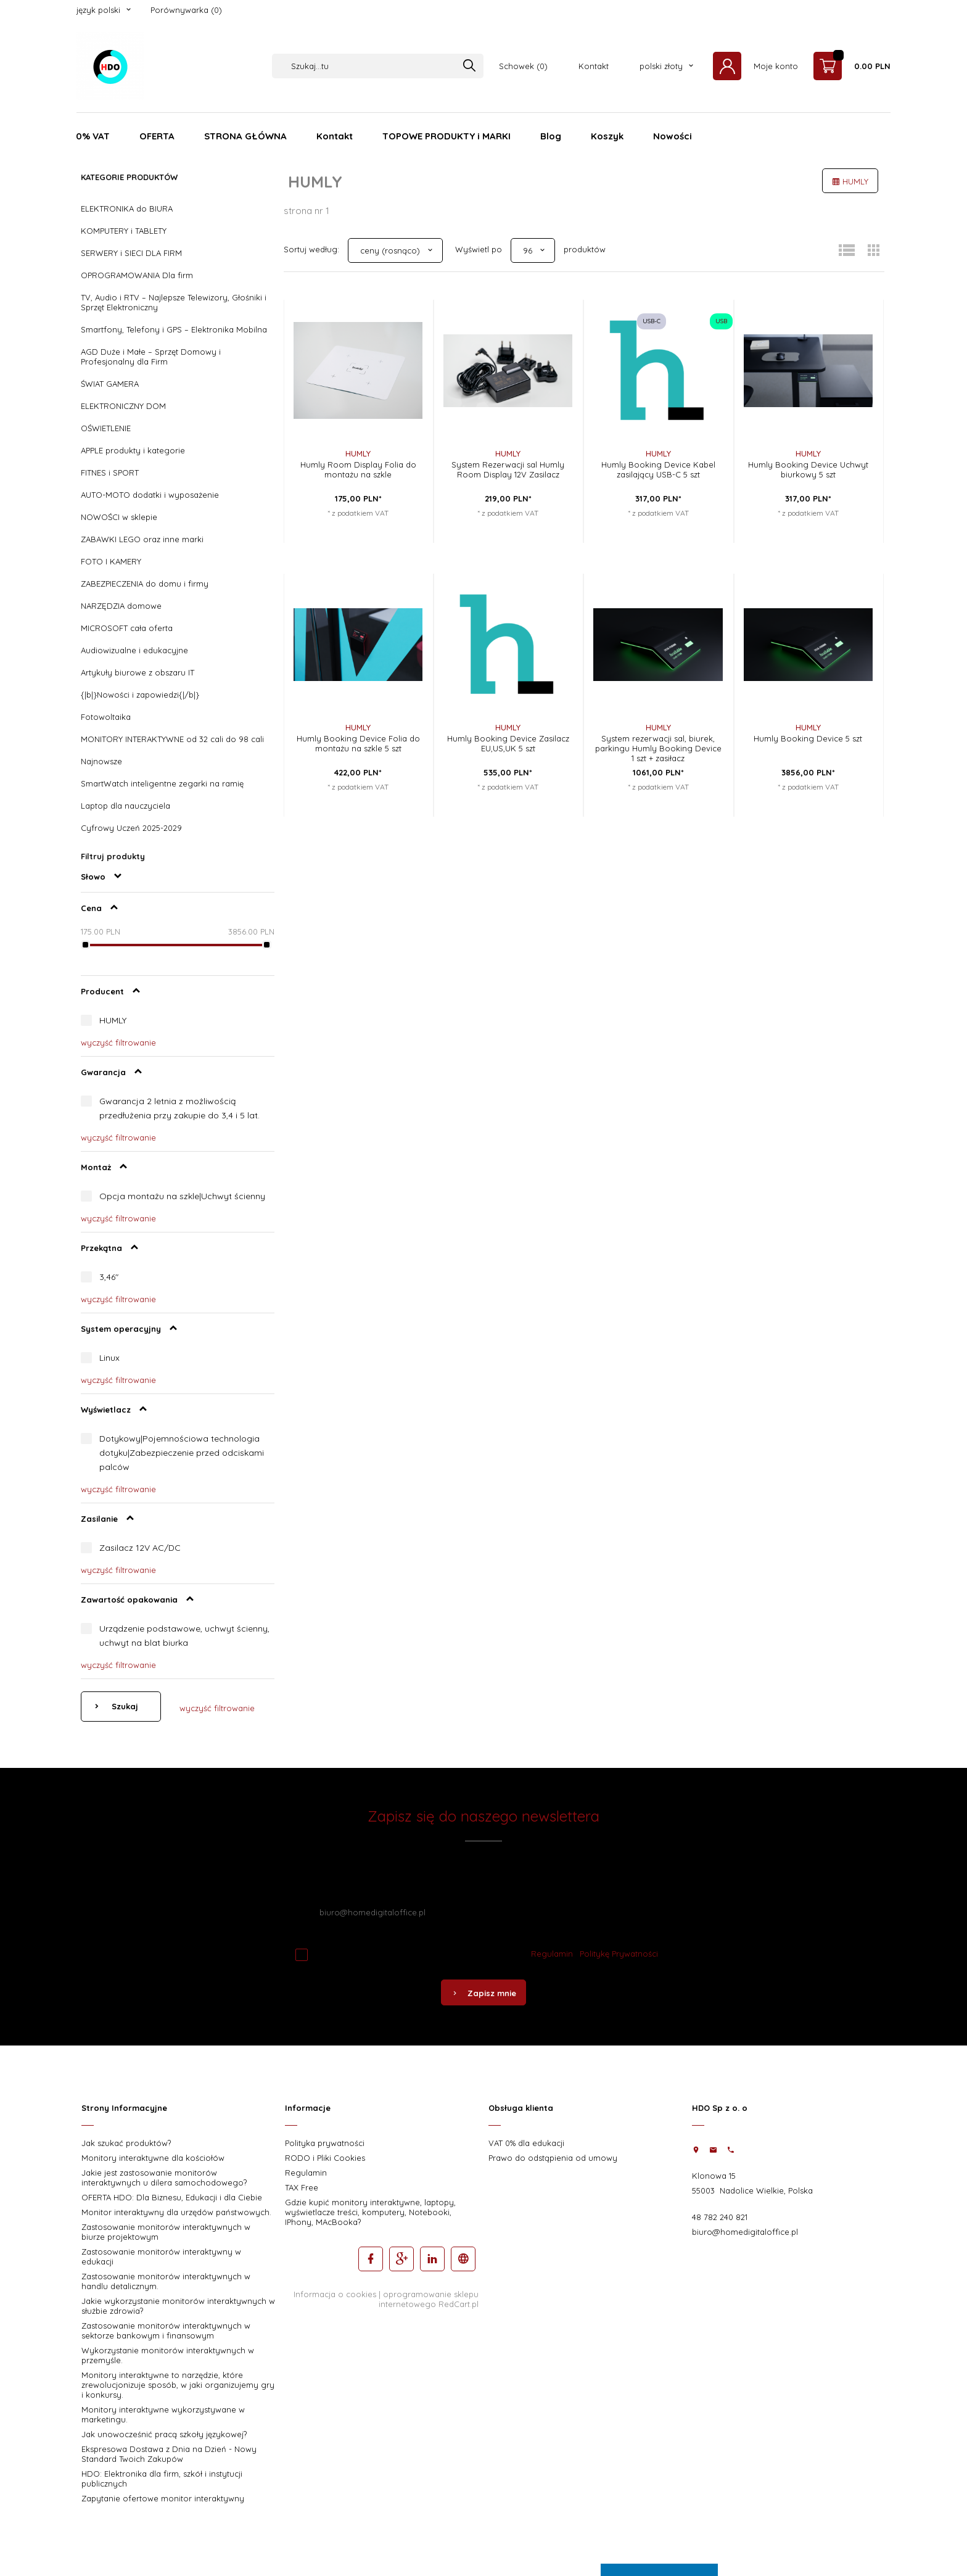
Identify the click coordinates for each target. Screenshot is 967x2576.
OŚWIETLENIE (106, 428)
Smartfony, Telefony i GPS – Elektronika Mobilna (174, 329)
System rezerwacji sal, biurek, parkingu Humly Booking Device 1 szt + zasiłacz (658, 748)
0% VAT (93, 136)
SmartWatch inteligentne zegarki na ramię (162, 783)
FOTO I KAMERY (111, 561)
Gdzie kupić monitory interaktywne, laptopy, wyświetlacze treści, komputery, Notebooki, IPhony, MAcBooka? (370, 2212)
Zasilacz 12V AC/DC (140, 1547)
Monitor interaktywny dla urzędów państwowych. (176, 2212)
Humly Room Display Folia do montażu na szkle (358, 469)
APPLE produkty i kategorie (133, 450)
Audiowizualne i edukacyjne (134, 650)
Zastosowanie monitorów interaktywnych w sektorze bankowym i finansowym (165, 2330)
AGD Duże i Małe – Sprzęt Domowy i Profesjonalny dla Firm (151, 356)
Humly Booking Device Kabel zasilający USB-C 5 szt (658, 469)
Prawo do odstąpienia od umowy (552, 2158)
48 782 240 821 (719, 2217)
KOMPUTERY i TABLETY (124, 231)
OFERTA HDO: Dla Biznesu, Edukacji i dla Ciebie (171, 2197)
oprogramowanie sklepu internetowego (429, 2299)
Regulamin (552, 1954)
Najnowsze (101, 761)
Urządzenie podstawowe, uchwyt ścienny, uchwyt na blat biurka (184, 1635)
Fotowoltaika (106, 717)
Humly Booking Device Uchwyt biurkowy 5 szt (808, 469)
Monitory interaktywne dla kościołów (152, 2158)
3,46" (108, 1276)
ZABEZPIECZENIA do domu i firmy (144, 583)
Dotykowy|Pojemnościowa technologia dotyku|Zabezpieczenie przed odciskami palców (181, 1452)
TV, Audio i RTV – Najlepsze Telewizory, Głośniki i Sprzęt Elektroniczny (173, 302)
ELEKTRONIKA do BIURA (127, 208)
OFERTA (157, 136)
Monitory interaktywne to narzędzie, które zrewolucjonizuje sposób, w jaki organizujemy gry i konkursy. (177, 2385)
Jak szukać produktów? (126, 2143)
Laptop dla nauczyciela (125, 806)
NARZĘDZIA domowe (121, 606)
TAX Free (301, 2187)
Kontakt (593, 66)
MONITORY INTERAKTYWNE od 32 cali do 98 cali (172, 739)
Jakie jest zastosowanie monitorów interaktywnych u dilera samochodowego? (164, 2177)
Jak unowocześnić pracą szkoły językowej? (164, 2434)
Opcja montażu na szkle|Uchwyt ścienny (182, 1196)
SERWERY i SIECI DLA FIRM (131, 253)
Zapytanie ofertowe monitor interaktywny (162, 2498)
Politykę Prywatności (619, 1954)
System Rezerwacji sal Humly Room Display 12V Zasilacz (507, 469)
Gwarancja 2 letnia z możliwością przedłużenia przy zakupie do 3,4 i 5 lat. (179, 1108)
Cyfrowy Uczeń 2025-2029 (131, 828)
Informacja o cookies (335, 2294)
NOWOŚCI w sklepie (119, 517)
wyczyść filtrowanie (118, 1042)
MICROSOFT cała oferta (127, 628)
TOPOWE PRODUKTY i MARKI (446, 136)
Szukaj (123, 1706)
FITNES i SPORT (110, 472)
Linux (109, 1357)
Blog (550, 136)
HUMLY (112, 1020)
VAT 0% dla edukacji (526, 2143)
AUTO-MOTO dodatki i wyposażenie (150, 495)
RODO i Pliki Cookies (325, 2158)
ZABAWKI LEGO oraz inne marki (142, 539)
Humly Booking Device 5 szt (808, 738)
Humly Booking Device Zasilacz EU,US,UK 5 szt (508, 743)
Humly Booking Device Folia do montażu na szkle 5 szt (358, 743)
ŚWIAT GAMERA (110, 384)
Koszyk (607, 136)
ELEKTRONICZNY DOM (123, 406)
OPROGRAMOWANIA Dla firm (137, 275)
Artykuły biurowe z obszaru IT (137, 672)
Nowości (672, 136)
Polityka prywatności (324, 2143)
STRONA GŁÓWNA (245, 136)
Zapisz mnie (483, 1993)
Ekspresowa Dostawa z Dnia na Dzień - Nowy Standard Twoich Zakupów (169, 2454)
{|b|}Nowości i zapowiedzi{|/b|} (140, 695)
